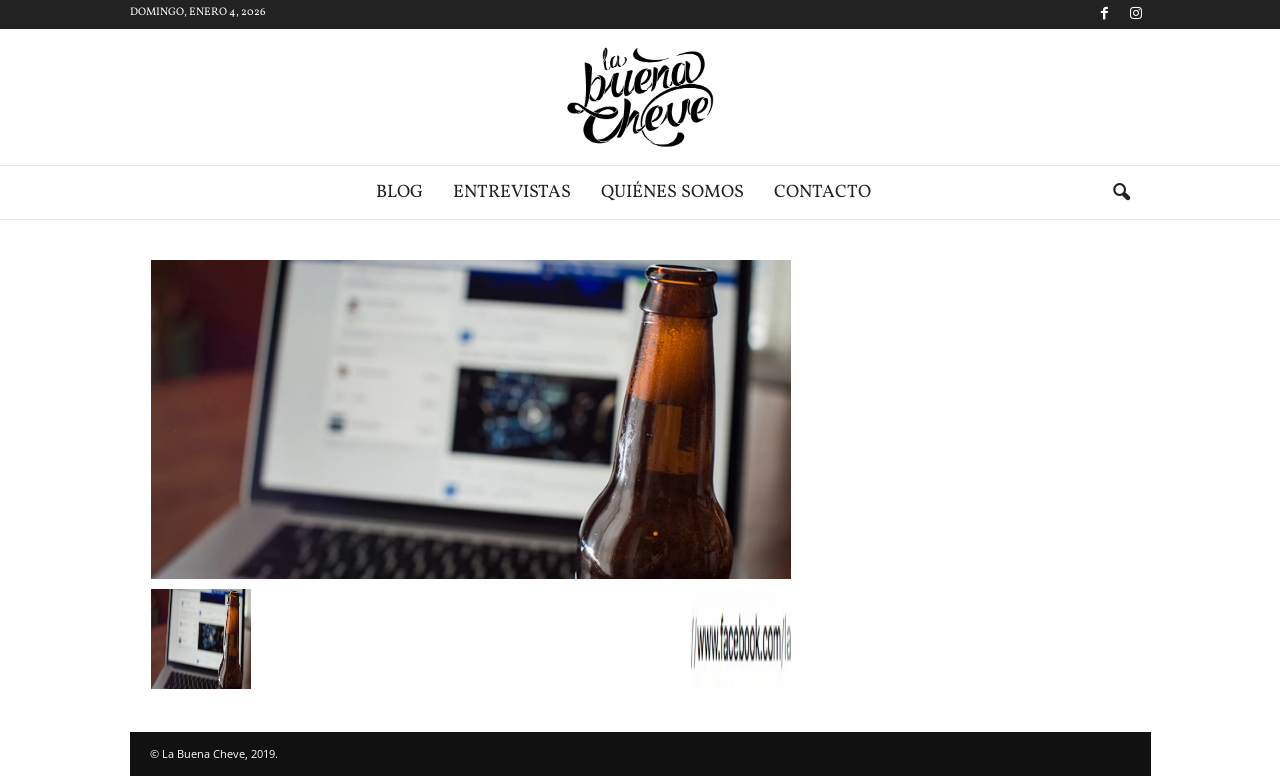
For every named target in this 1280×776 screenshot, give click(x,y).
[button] (1121, 193)
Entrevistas (512, 192)
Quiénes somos (672, 192)
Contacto (822, 192)
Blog (399, 192)
